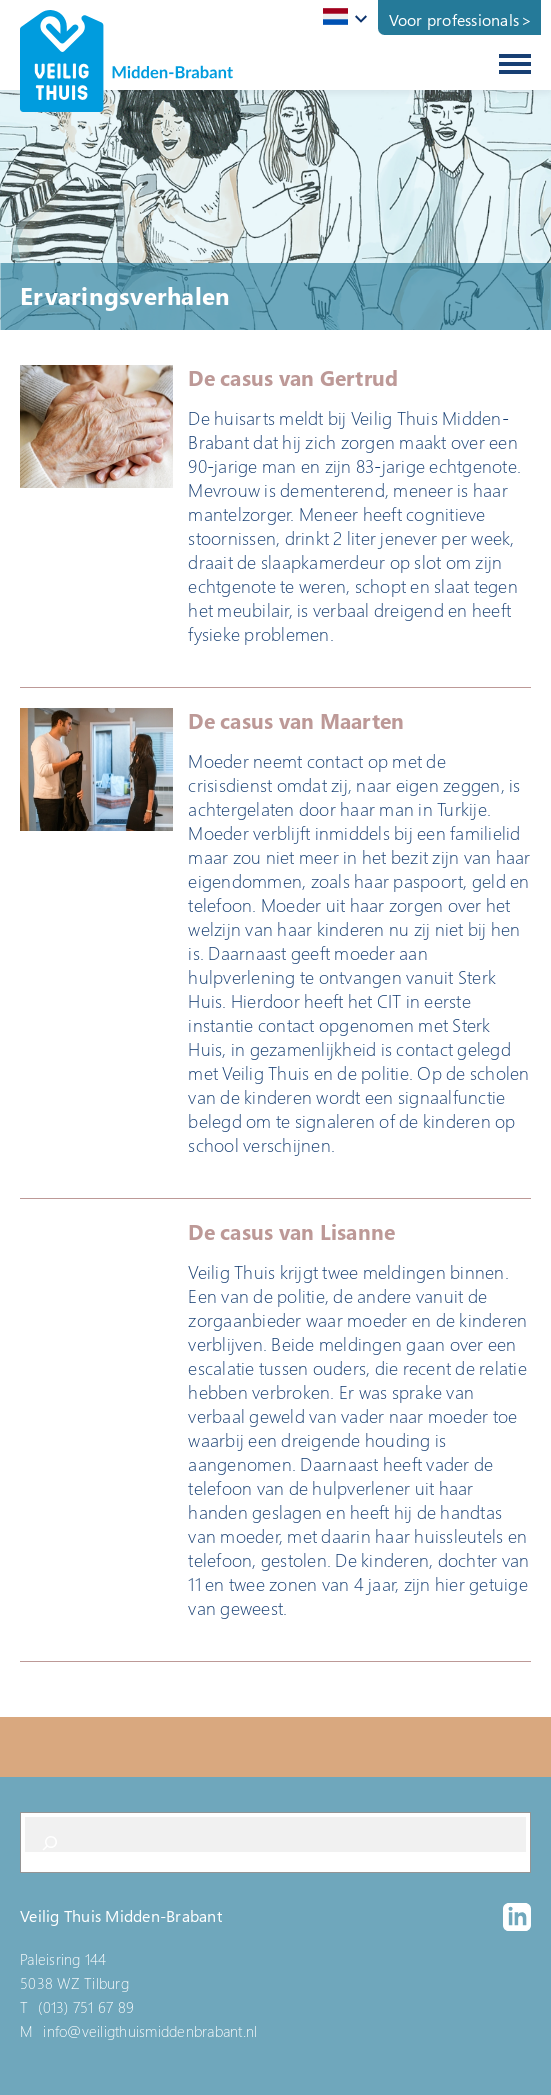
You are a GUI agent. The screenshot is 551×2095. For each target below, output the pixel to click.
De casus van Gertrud (293, 378)
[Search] (50, 1843)
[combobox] (341, 18)
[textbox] (341, 16)
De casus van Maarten (296, 721)
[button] (96, 426)
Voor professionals (454, 20)
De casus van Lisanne (291, 1232)
